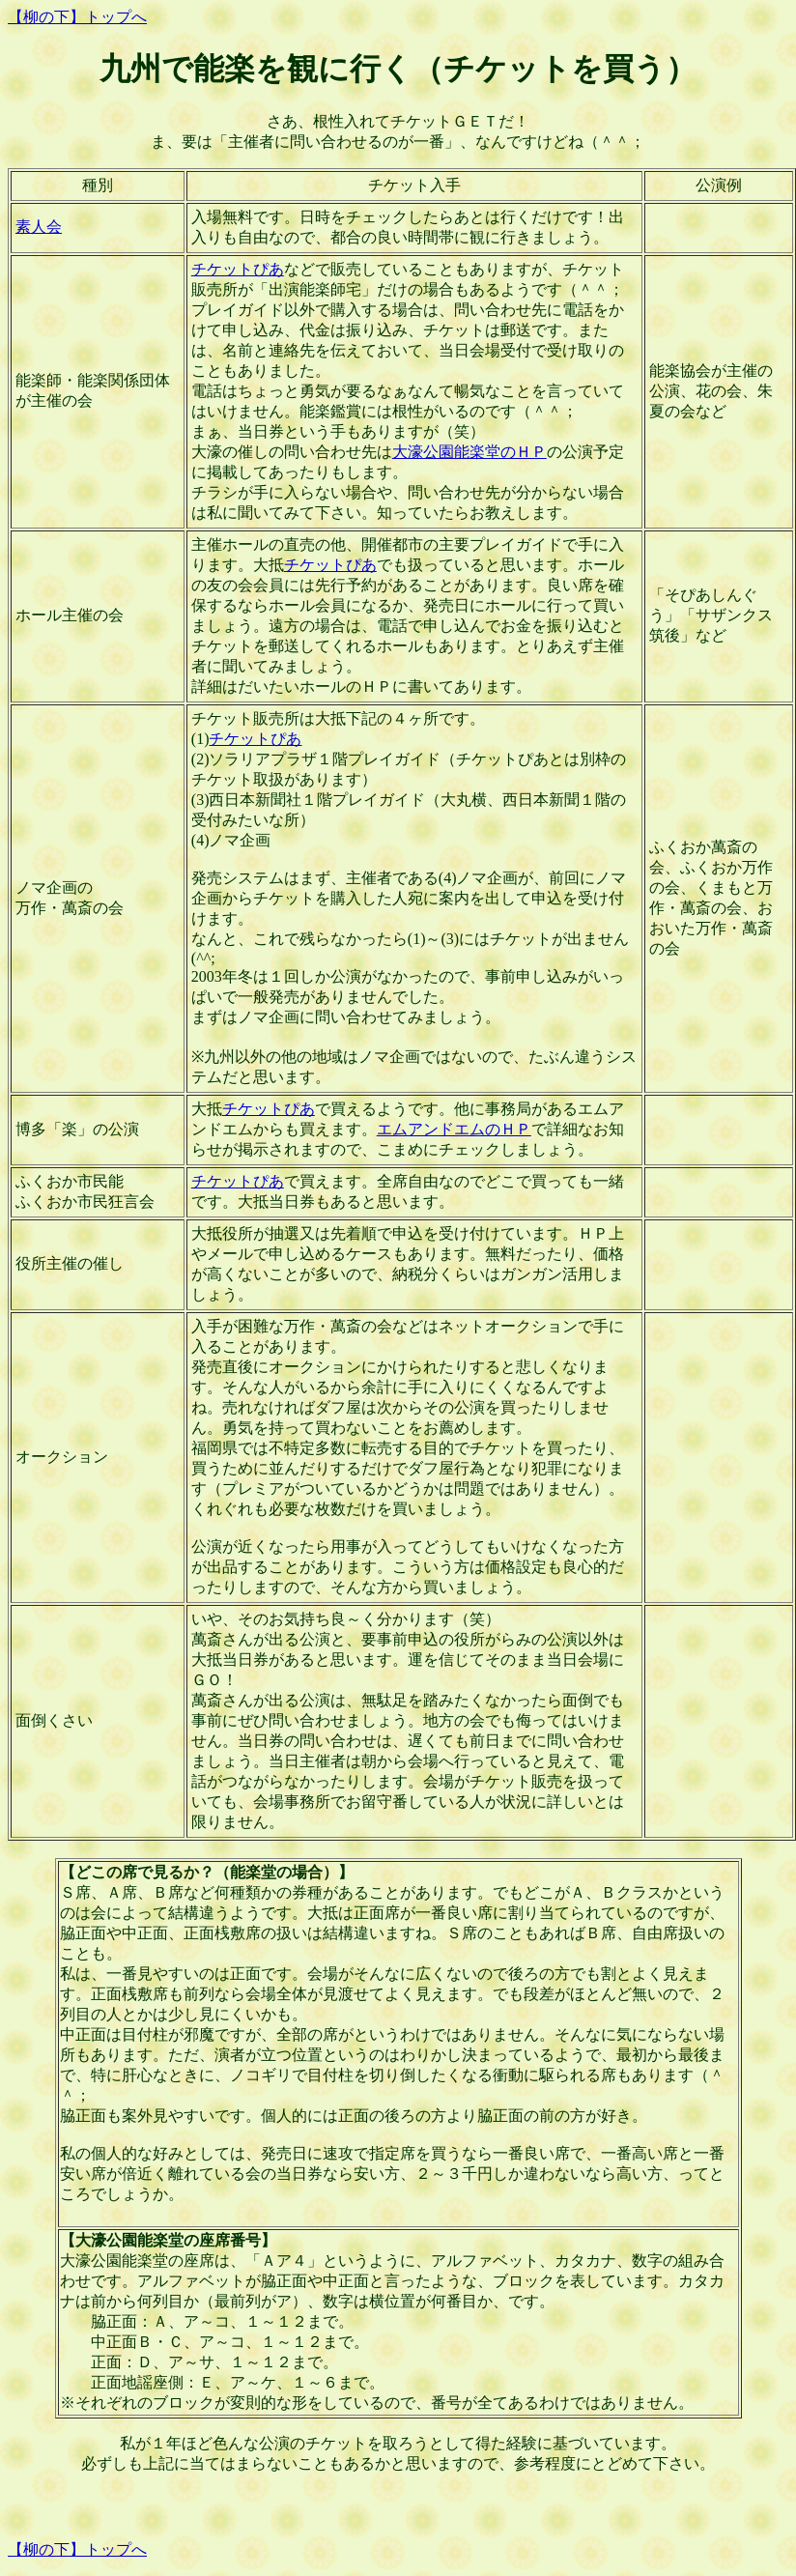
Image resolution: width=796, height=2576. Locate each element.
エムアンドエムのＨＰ (454, 1129)
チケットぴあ (237, 269)
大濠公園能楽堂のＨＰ (469, 452)
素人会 (38, 226)
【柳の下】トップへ (77, 17)
